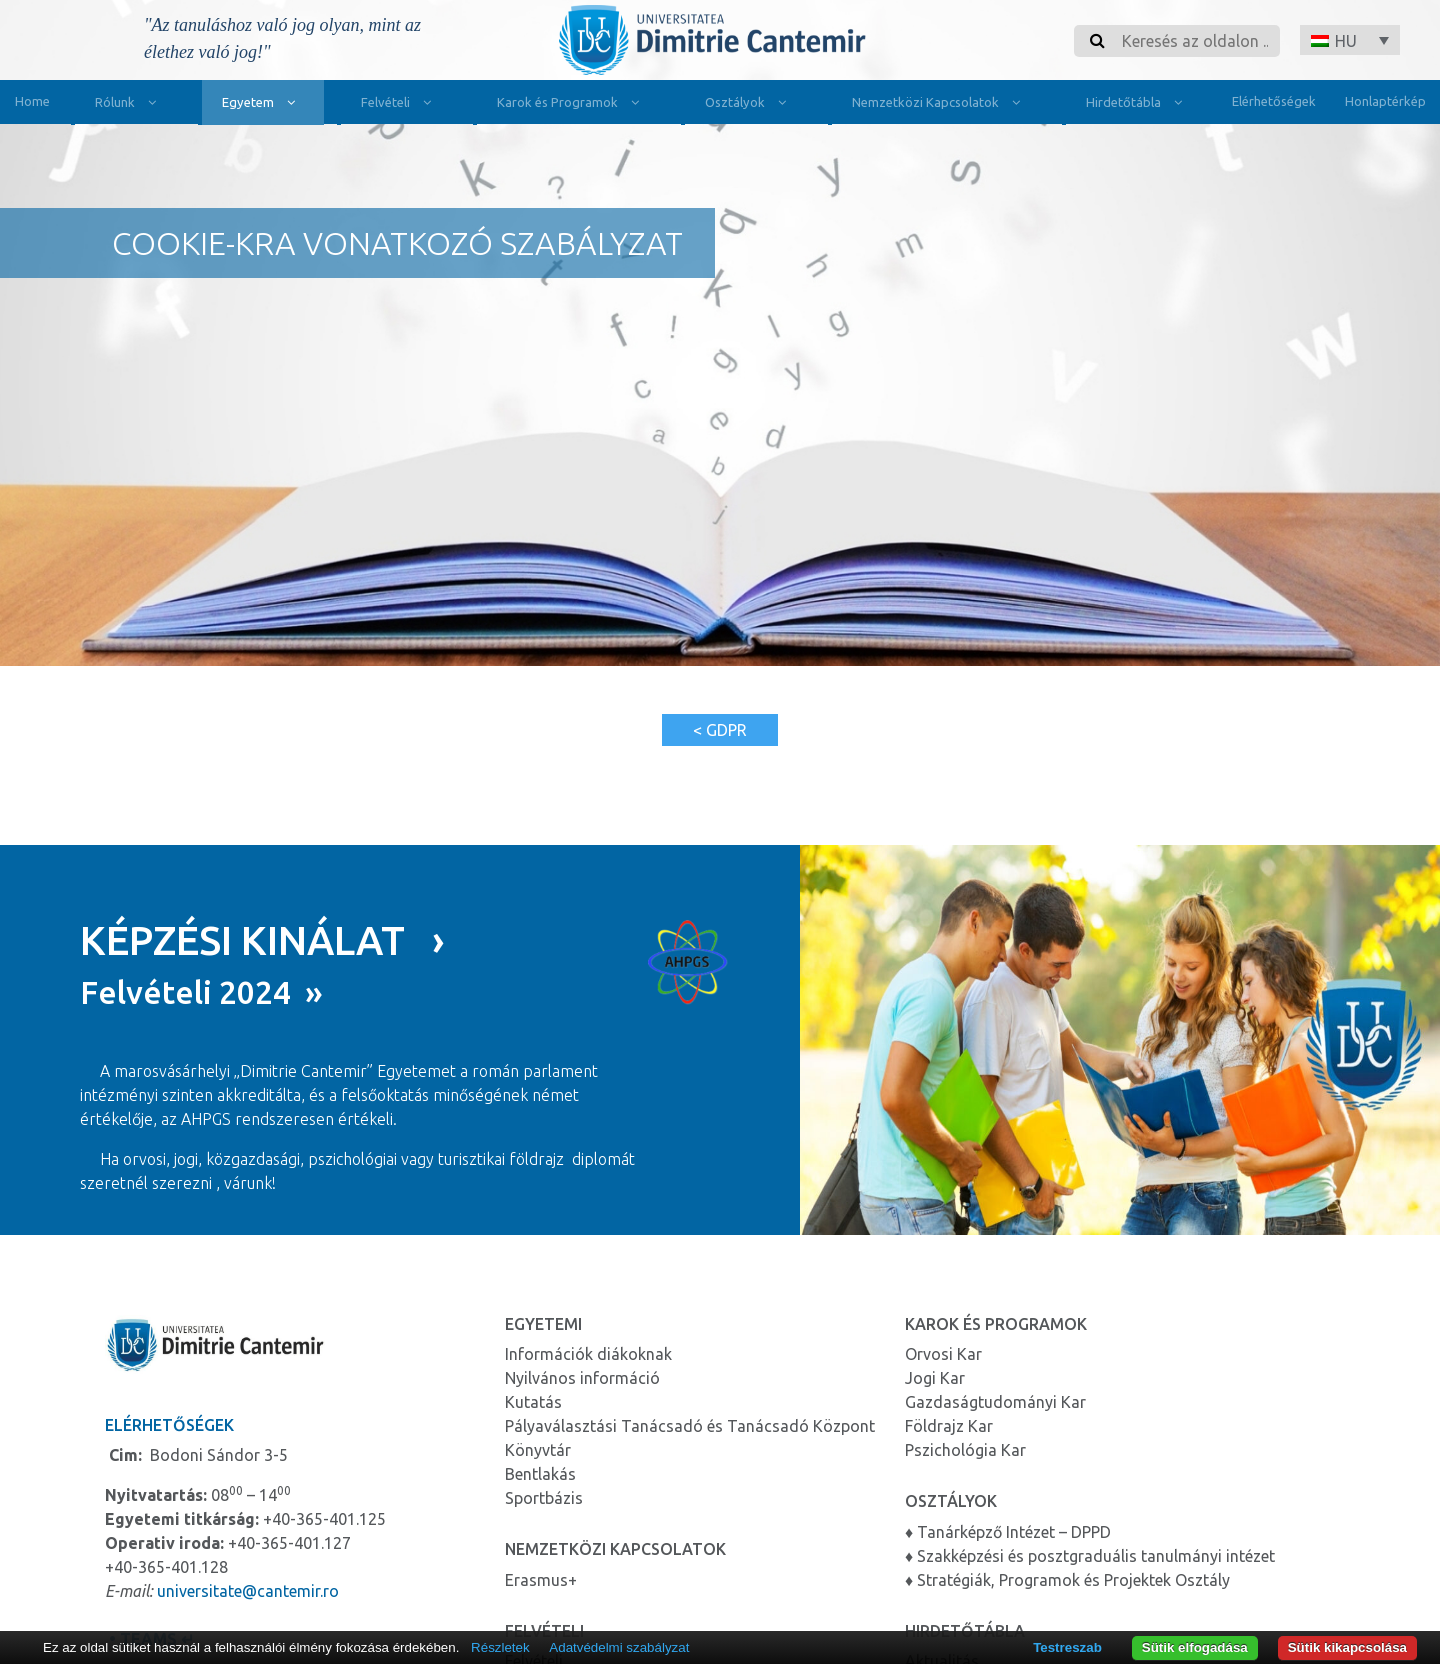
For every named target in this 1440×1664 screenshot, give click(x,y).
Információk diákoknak (588, 1351)
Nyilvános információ (582, 1375)
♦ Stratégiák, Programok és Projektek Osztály (1067, 1576)
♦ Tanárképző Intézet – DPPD (1008, 1528)
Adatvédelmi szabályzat (619, 1647)
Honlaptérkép (1385, 101)
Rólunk (130, 104)
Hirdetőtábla (1138, 104)
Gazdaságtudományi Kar (995, 1399)
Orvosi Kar (943, 1351)
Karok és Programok (572, 104)
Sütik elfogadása (1195, 1647)
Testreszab (1067, 1647)
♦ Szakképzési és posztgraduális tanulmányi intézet (1090, 1552)
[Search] (1195, 41)
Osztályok (750, 104)
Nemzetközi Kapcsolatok (940, 104)
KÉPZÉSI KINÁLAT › (262, 937)
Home (32, 101)
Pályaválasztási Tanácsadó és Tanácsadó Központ (690, 1423)
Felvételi (400, 104)
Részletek (500, 1647)
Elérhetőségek (1274, 101)
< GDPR (720, 730)
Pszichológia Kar (965, 1447)
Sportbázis (544, 1495)
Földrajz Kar (949, 1423)
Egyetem (263, 104)
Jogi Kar (935, 1375)
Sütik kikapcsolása (1347, 1647)
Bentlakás (540, 1471)
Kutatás (533, 1399)
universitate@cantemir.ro (248, 1588)
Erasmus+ (541, 1576)
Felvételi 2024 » (201, 989)
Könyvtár (538, 1447)
